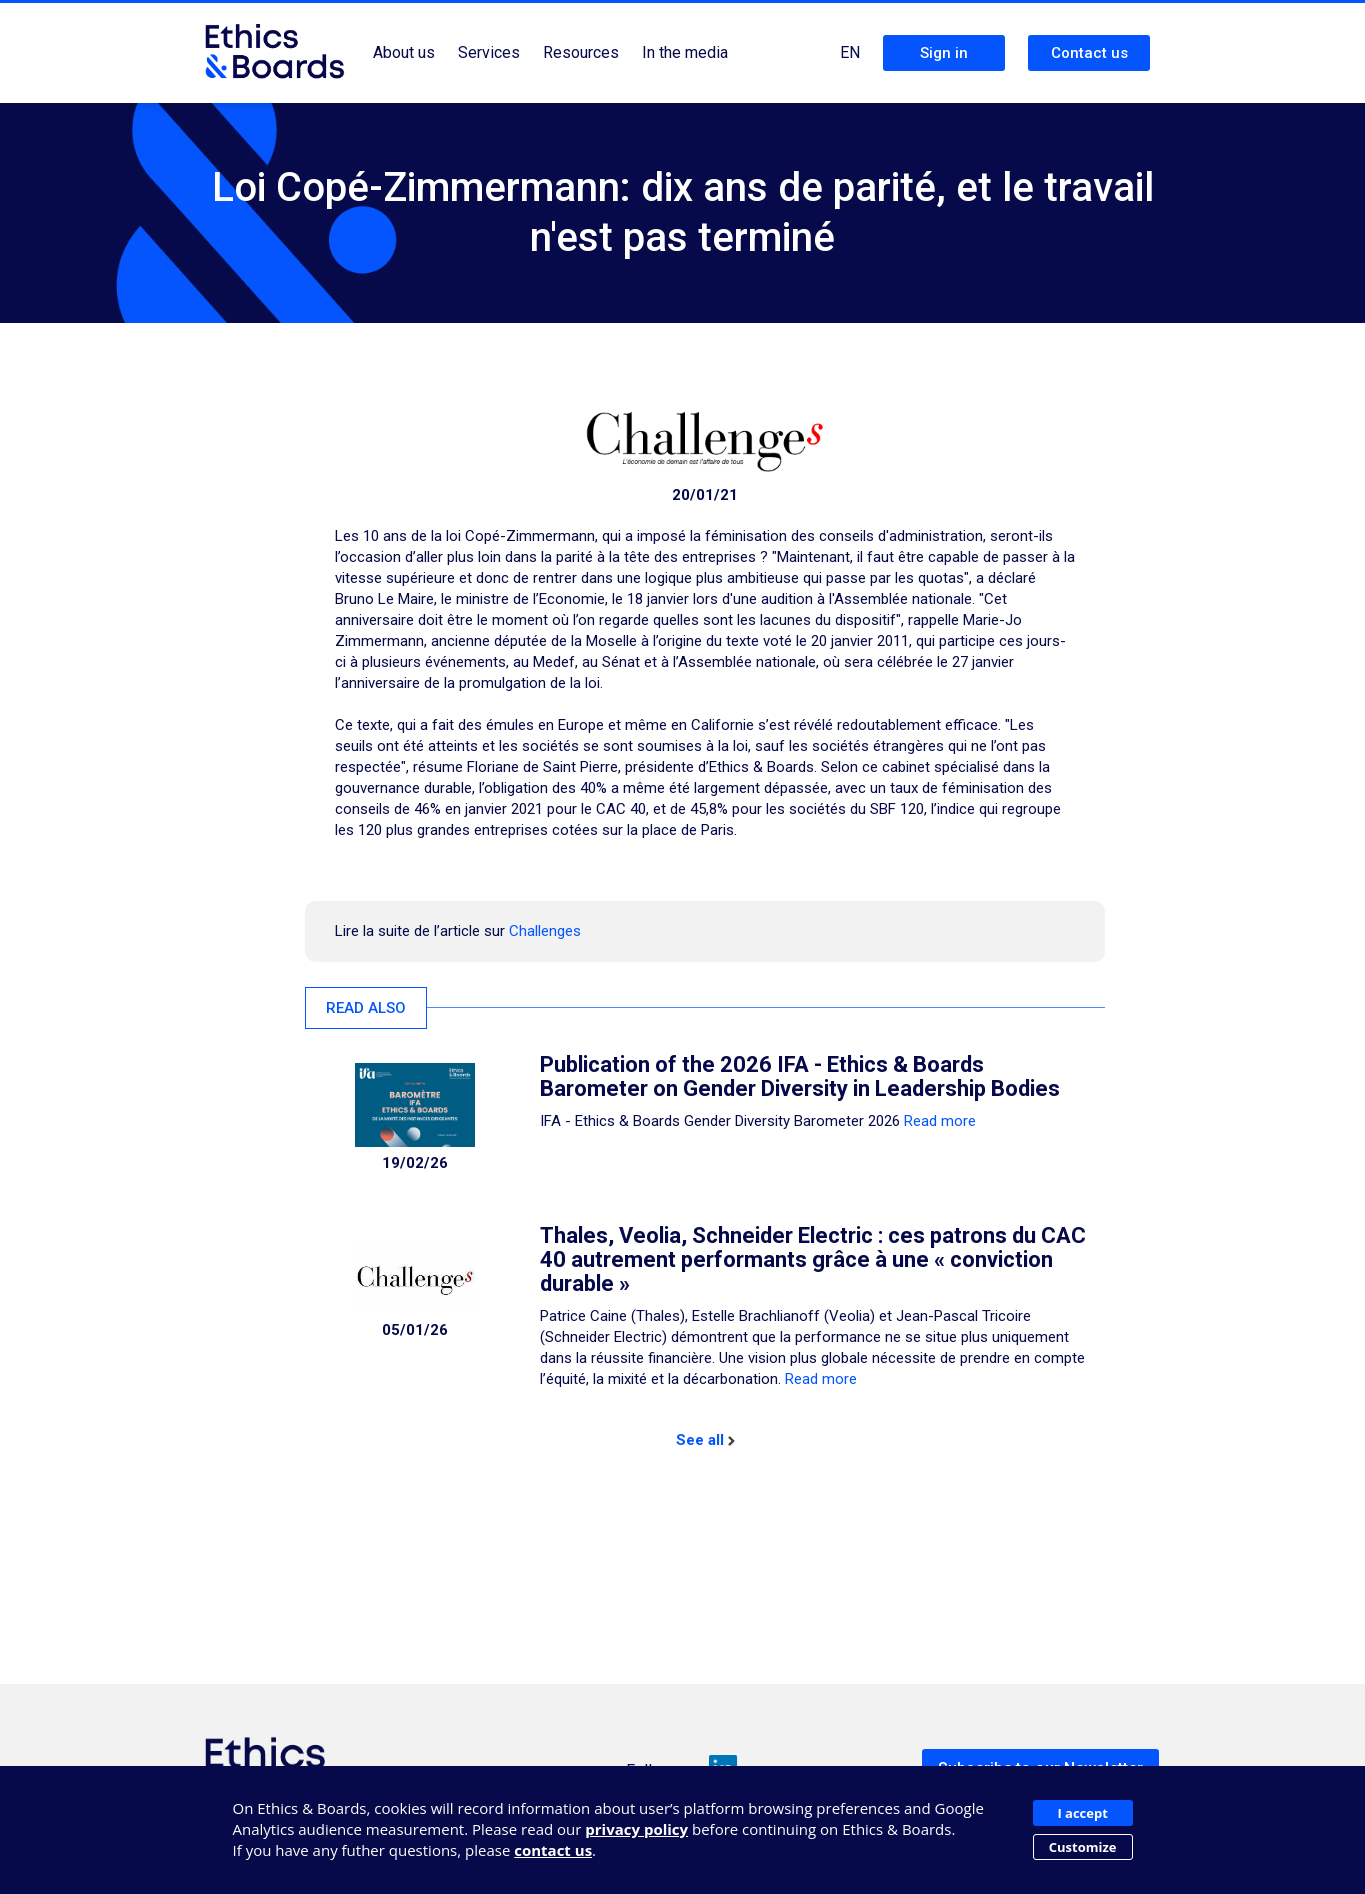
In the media (685, 52)
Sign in (944, 53)
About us (404, 52)
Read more (940, 1121)
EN (850, 52)
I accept (1082, 1813)
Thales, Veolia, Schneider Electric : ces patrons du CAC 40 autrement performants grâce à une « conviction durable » (813, 1259)
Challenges (545, 931)
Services (489, 52)
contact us (553, 1850)
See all (705, 1440)
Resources (581, 52)
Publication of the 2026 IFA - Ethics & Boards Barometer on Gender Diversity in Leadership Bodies (800, 1076)
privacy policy (636, 1829)
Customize (1083, 1847)
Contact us (1089, 53)
